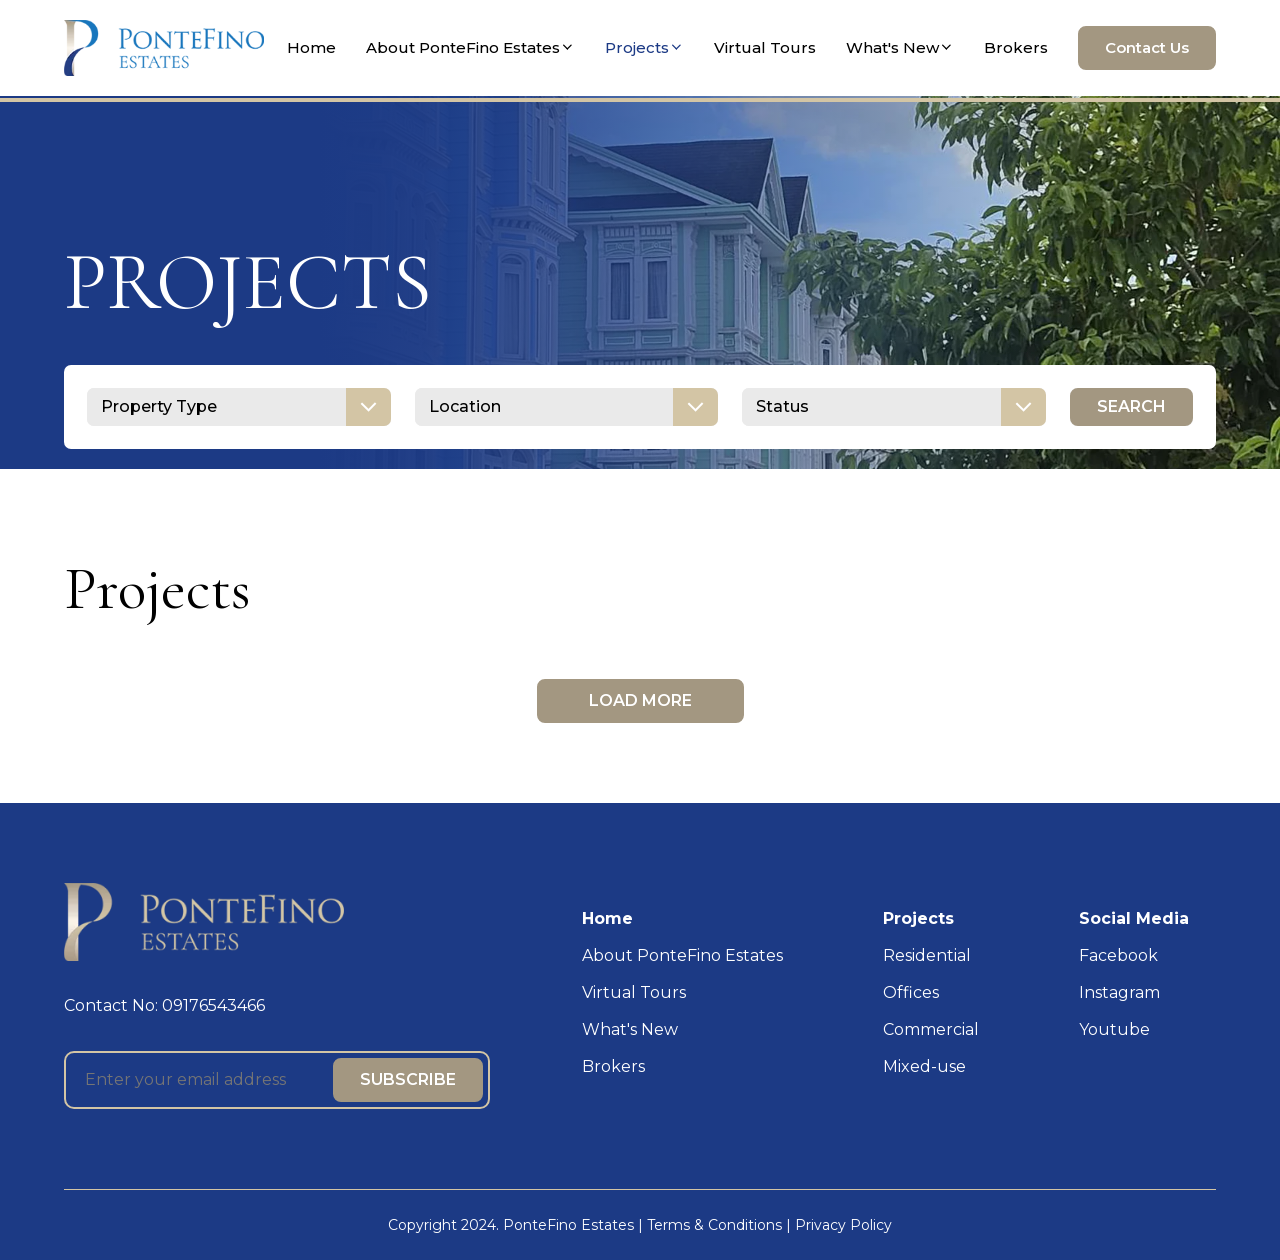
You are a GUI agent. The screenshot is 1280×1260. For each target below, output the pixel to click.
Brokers (1016, 47)
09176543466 (213, 1005)
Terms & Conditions (714, 1225)
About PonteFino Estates (470, 47)
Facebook (1118, 955)
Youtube (1114, 1029)
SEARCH (1131, 406)
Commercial (931, 1029)
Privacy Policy (843, 1225)
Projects (644, 47)
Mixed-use (924, 1066)
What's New (900, 47)
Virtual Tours (765, 47)
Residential (927, 955)
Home (311, 47)
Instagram (1119, 992)
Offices (911, 992)
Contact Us (1147, 47)
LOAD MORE (640, 700)
